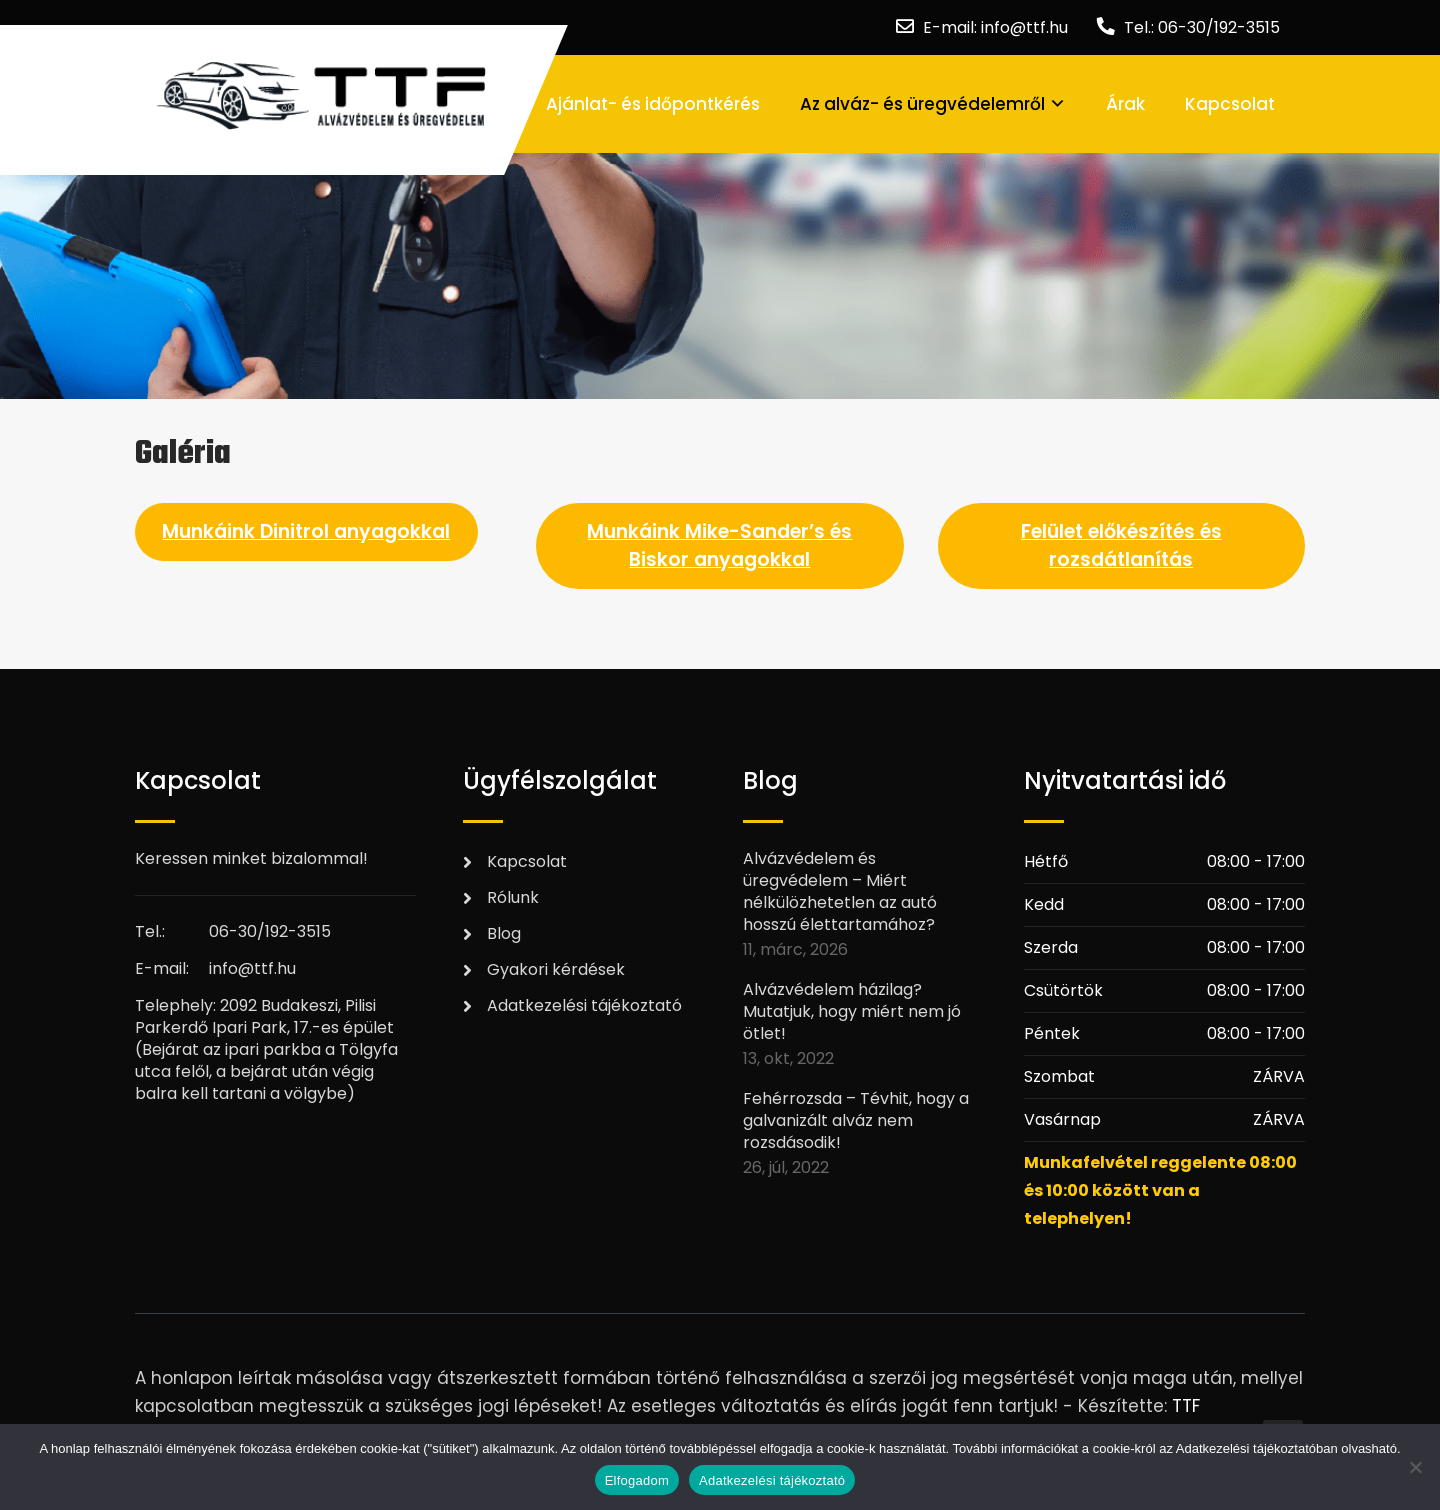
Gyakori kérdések (556, 969)
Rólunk (513, 897)
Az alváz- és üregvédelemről (922, 104)
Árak (1125, 104)
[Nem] (1415, 1467)
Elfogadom (637, 1480)
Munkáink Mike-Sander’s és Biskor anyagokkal (719, 545)
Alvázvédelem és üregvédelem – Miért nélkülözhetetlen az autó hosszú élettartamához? (840, 892)
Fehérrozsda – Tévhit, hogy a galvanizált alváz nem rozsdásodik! (856, 1121)
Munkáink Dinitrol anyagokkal (306, 531)
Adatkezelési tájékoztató (584, 1005)
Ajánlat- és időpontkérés (653, 104)
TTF (1186, 1406)
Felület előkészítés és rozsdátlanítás (1121, 545)
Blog (504, 933)
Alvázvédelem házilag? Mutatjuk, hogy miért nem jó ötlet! (852, 1012)
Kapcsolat (1230, 104)
